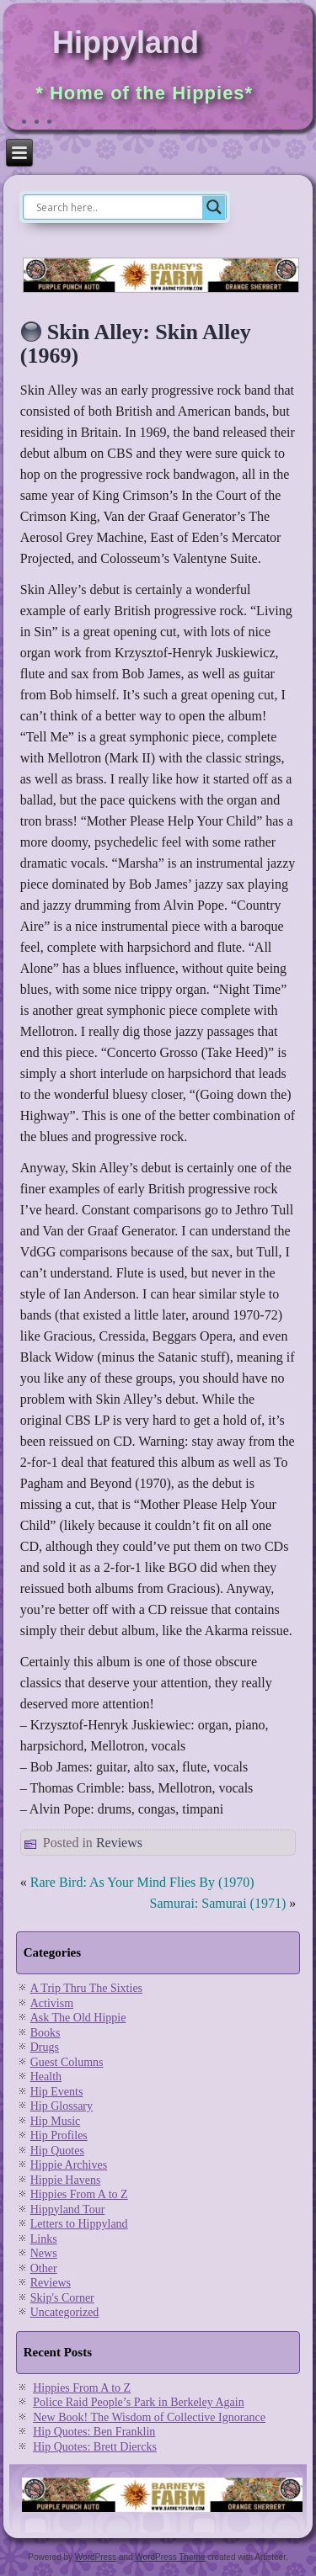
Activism (51, 2003)
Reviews (119, 1842)
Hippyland (125, 42)
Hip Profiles (59, 2135)
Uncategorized (64, 2312)
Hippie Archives (68, 2165)
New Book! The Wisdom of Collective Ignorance (149, 2417)
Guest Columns (67, 2062)
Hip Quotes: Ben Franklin (94, 2431)
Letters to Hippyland (79, 2223)
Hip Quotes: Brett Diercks (95, 2447)
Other (43, 2268)
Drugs (44, 2047)
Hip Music (55, 2121)
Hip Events (56, 2091)
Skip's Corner (62, 2298)
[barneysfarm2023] (161, 291)
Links (43, 2239)
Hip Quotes (57, 2150)
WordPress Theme (170, 2557)
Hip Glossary (61, 2106)
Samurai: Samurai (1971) (218, 1903)
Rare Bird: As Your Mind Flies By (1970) (142, 1882)
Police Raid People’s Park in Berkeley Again (138, 2402)
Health (46, 2076)
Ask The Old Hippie (78, 2017)
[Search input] (117, 207)
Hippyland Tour (67, 2209)
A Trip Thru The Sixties (86, 1988)
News (43, 2253)
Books (45, 2032)
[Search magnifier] (214, 207)
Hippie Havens (65, 2180)
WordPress (95, 2557)
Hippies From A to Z (79, 2194)
